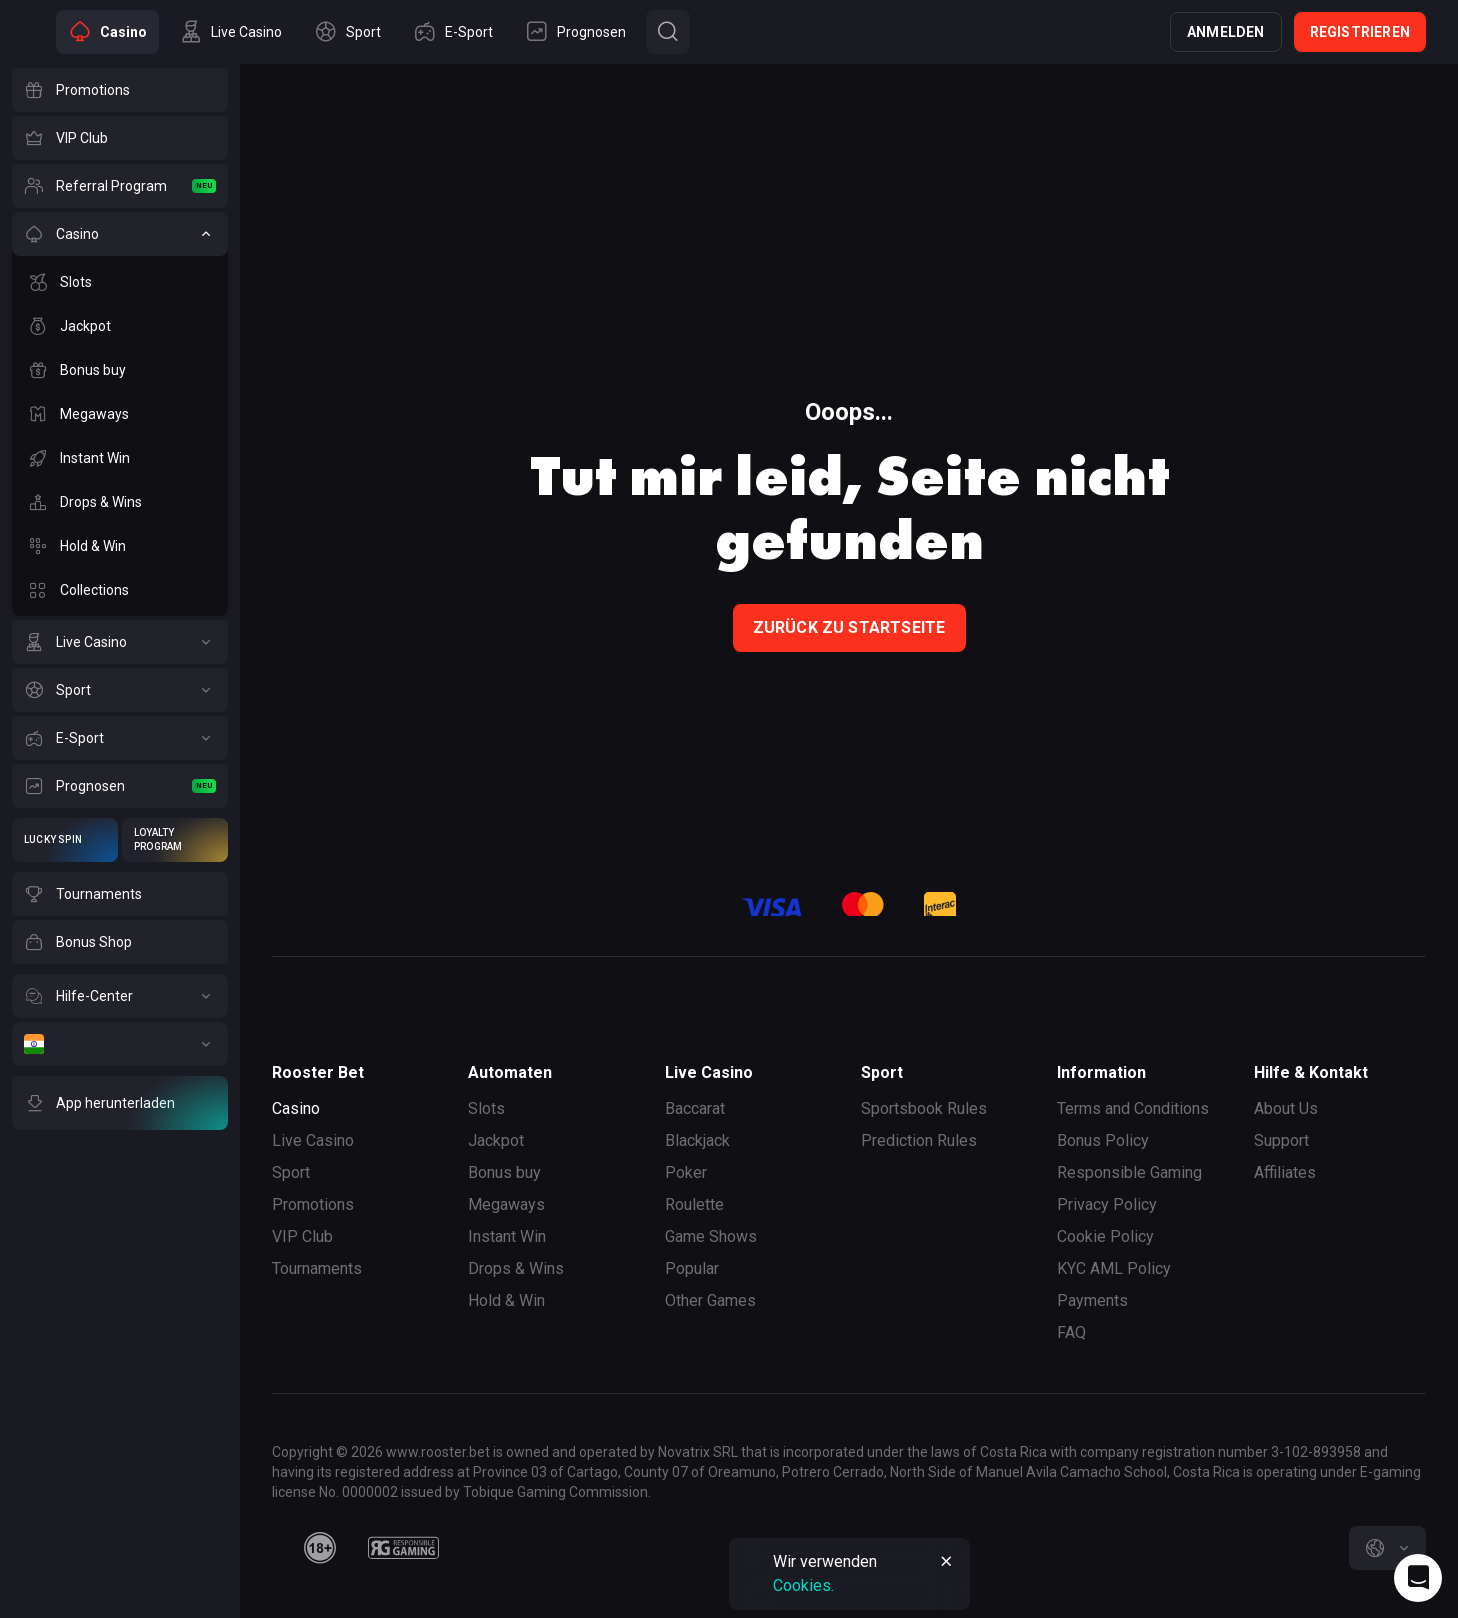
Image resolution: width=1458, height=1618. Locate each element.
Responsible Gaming (1129, 1172)
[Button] (668, 32)
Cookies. (803, 1585)
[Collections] (120, 590)
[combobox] (1387, 1548)
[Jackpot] (120, 326)
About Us (1286, 1108)
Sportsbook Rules (924, 1108)
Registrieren (1360, 32)
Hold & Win (506, 1300)
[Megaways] (120, 414)
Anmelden (1226, 32)
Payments (1092, 1300)
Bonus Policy (1103, 1140)
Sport (291, 1172)
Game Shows (711, 1236)
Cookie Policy (1105, 1236)
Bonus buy (504, 1172)
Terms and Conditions (1133, 1108)
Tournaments (317, 1268)
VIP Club (302, 1236)
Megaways (506, 1204)
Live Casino (313, 1140)
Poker (686, 1172)
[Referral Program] (120, 186)
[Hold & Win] (120, 546)
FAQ (1071, 1332)
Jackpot (496, 1140)
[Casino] (120, 234)
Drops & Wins (516, 1268)
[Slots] (120, 282)
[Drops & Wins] (120, 502)
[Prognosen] (120, 786)
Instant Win (507, 1236)
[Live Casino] (120, 642)
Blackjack (697, 1140)
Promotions (313, 1204)
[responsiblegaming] (403, 1548)
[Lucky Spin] (65, 840)
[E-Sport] (120, 738)
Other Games (710, 1300)
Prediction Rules (919, 1140)
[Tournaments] (120, 894)
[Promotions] (120, 90)
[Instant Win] (120, 458)
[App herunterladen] (120, 1103)
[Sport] (120, 690)
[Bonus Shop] (120, 942)
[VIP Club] (120, 138)
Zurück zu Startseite (849, 627)
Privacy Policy (1107, 1204)
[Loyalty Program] (175, 840)
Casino (296, 1108)
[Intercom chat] (1418, 1578)
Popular (692, 1268)
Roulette (694, 1204)
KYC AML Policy (1114, 1268)
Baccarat (695, 1108)
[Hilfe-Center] (120, 996)
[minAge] (320, 1548)
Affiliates (1285, 1172)
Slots (486, 1108)
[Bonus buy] (120, 370)
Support (1281, 1140)
